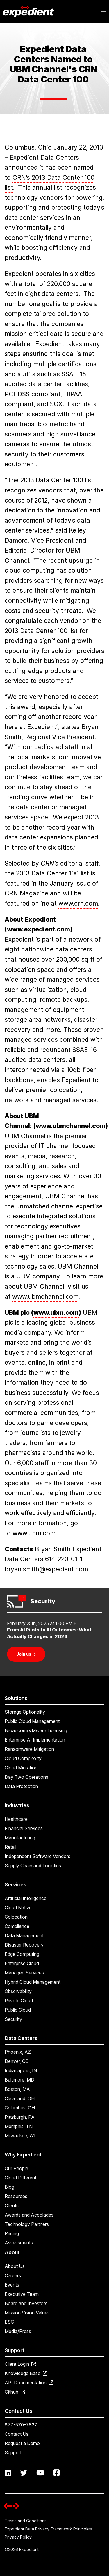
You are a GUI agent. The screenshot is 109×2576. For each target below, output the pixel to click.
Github (15, 2392)
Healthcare (16, 1819)
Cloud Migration (21, 1768)
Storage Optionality (25, 1712)
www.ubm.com (34, 1533)
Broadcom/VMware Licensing (36, 1730)
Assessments (19, 2243)
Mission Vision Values (27, 2313)
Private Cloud (19, 2000)
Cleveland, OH (20, 2098)
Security (13, 2019)
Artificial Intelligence (26, 1898)
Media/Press (18, 2331)
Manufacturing (20, 1838)
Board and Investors (26, 2303)
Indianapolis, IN (21, 2070)
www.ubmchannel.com (45, 1296)
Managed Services (24, 1973)
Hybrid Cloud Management (32, 1982)
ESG (9, 2322)
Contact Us (16, 2434)
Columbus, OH (20, 2108)
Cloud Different (20, 2178)
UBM (23, 1276)
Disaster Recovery (24, 1945)
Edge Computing (22, 1954)
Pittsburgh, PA (20, 2117)
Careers (13, 2275)
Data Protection (21, 1786)
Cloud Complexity (23, 1758)
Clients (12, 2205)
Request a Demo (22, 2443)
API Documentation (29, 2383)
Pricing (12, 2233)
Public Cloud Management (32, 1721)
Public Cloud (18, 2010)
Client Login (20, 2364)
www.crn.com (78, 903)
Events (12, 2285)
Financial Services (24, 1828)
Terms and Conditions (26, 2520)
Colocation (16, 1917)
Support (13, 2453)
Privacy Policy (18, 2536)
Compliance (17, 1926)
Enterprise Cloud (22, 1963)
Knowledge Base (26, 2373)
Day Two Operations (26, 1777)
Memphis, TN (19, 2126)
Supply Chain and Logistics (33, 1865)
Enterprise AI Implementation (35, 1740)
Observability (18, 1991)
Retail (10, 1847)
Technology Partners (27, 2224)
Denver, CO (17, 2061)
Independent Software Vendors (37, 1856)
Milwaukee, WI (20, 2135)
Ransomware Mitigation (29, 1749)
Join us (26, 1654)
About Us (15, 2266)
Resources (16, 2196)
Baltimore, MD (19, 2080)
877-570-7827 (21, 2425)
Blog (9, 2187)
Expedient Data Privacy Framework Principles (48, 2528)
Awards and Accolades (29, 2215)
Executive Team (22, 2294)
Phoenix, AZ (18, 2052)
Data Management (24, 1935)
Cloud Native (18, 1908)
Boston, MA (17, 2089)
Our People (16, 2168)
